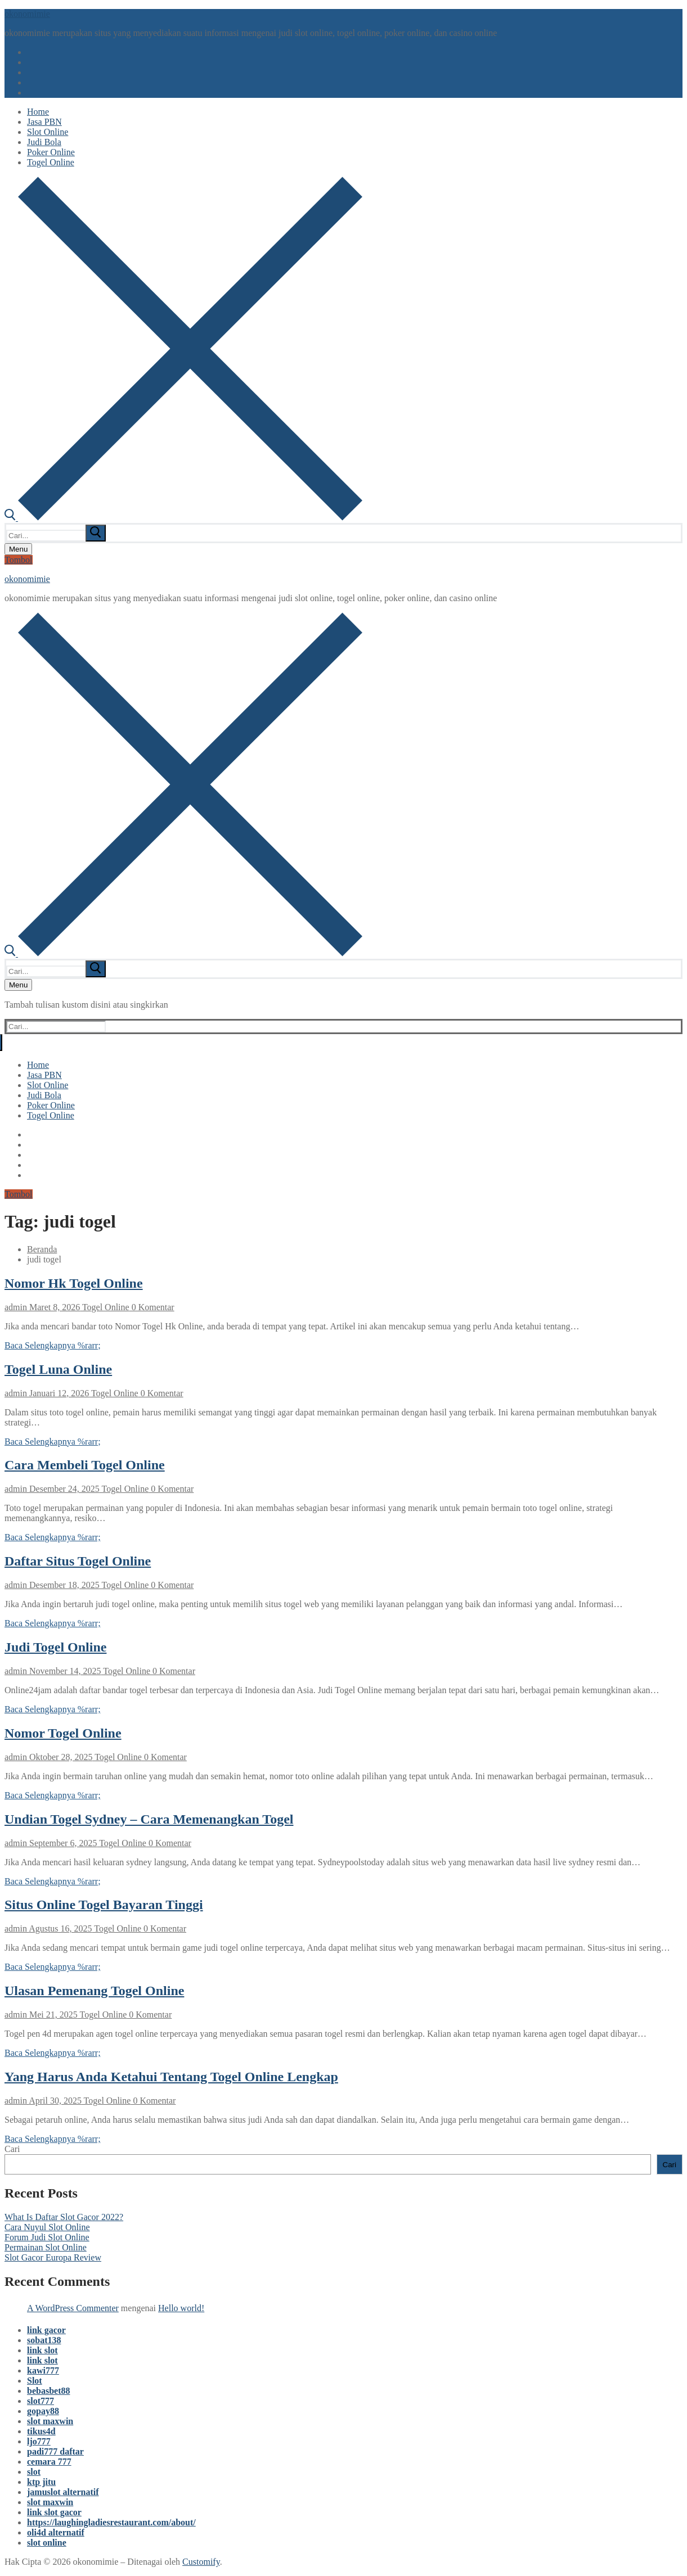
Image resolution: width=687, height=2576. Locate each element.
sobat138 (44, 2340)
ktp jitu (41, 2482)
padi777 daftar (55, 2451)
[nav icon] (18, 549)
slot (34, 2471)
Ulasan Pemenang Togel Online (94, 1990)
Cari (12, 2149)
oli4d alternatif (55, 2532)
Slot (34, 2380)
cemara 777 (49, 2461)
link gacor (46, 2330)
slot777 (40, 2401)
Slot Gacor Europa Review (53, 2257)
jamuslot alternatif (63, 2492)
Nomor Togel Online (63, 1733)
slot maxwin (50, 2421)
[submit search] (96, 533)
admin (16, 1307)
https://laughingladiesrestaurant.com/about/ (111, 2522)
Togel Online (104, 1307)
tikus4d (41, 2431)
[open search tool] (183, 517)
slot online (46, 2542)
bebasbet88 (48, 2390)
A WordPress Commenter (73, 2308)
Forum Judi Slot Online (47, 2237)
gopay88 (43, 2411)
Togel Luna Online (58, 1369)
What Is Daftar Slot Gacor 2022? (64, 2217)
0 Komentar (151, 1307)
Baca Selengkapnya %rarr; (53, 1345)
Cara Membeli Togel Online (85, 1465)
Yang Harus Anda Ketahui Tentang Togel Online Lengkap (171, 2076)
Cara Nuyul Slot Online (47, 2227)
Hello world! (181, 2308)
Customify (201, 2561)
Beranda (42, 1249)
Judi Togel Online (55, 1647)
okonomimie (27, 14)
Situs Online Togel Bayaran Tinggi (104, 1904)
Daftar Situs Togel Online (78, 1561)
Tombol (19, 560)
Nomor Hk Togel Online (74, 1283)
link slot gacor (54, 2512)
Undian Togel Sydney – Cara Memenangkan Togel (149, 1819)
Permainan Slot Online (46, 2247)
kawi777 (43, 2370)
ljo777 (39, 2441)
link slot (42, 2350)
